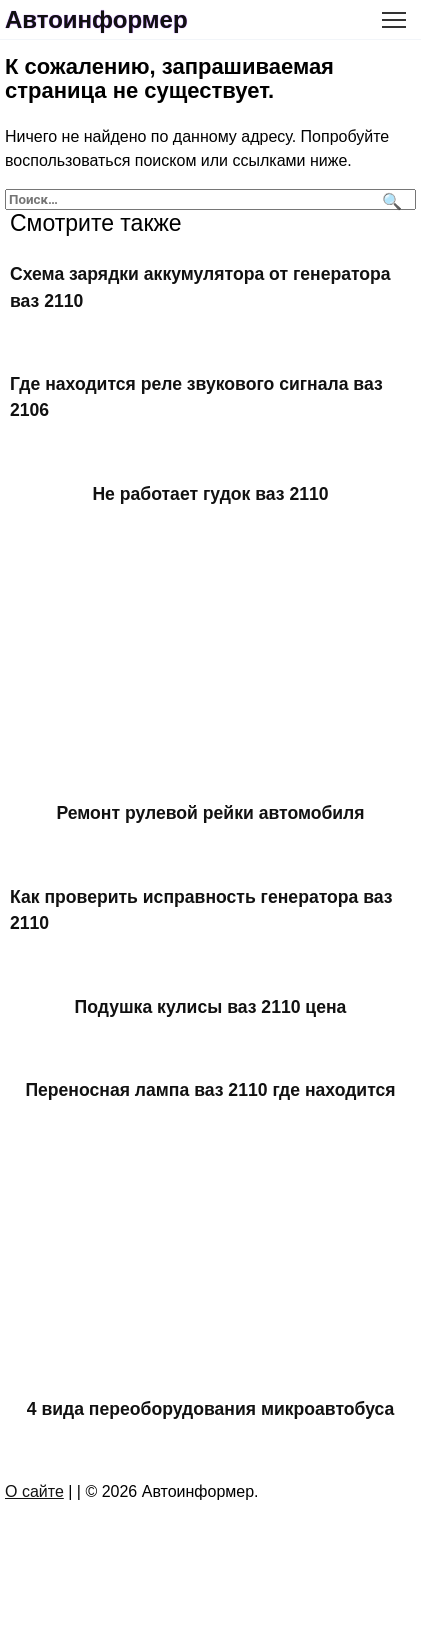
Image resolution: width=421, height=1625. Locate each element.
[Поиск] (389, 199)
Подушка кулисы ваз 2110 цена (211, 1006)
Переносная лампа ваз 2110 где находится (210, 1090)
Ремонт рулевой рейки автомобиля (210, 813)
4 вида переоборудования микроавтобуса (211, 1409)
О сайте (34, 1491)
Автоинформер (96, 19)
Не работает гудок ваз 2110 (210, 494)
